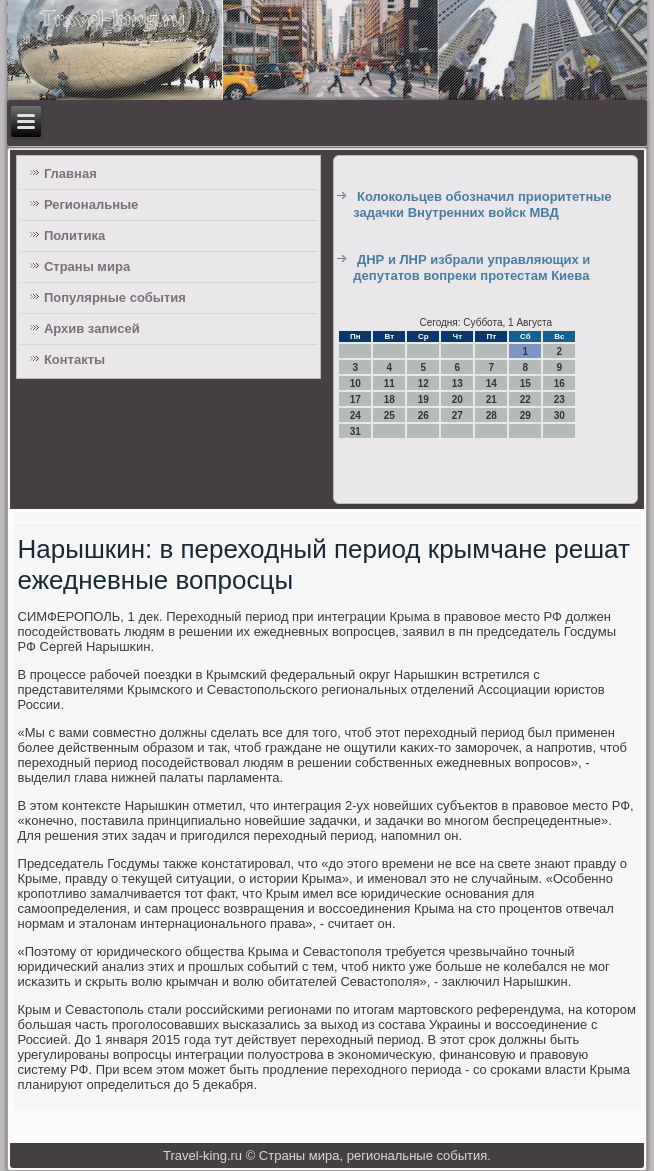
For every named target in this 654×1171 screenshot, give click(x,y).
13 (457, 383)
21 (491, 399)
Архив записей (92, 328)
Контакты (74, 359)
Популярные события (115, 297)
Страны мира (87, 266)
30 (559, 415)
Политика (74, 235)
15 (525, 383)
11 (389, 383)
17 (355, 399)
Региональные (91, 204)
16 (559, 383)
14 (491, 383)
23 (559, 399)
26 (423, 415)
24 (355, 415)
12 (423, 383)
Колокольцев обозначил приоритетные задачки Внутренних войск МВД (482, 204)
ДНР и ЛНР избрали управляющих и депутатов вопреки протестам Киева (471, 267)
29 (525, 415)
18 (389, 399)
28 (491, 415)
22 (525, 399)
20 (457, 399)
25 (389, 415)
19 (423, 399)
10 (355, 383)
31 (355, 431)
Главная (70, 173)
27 (457, 415)
